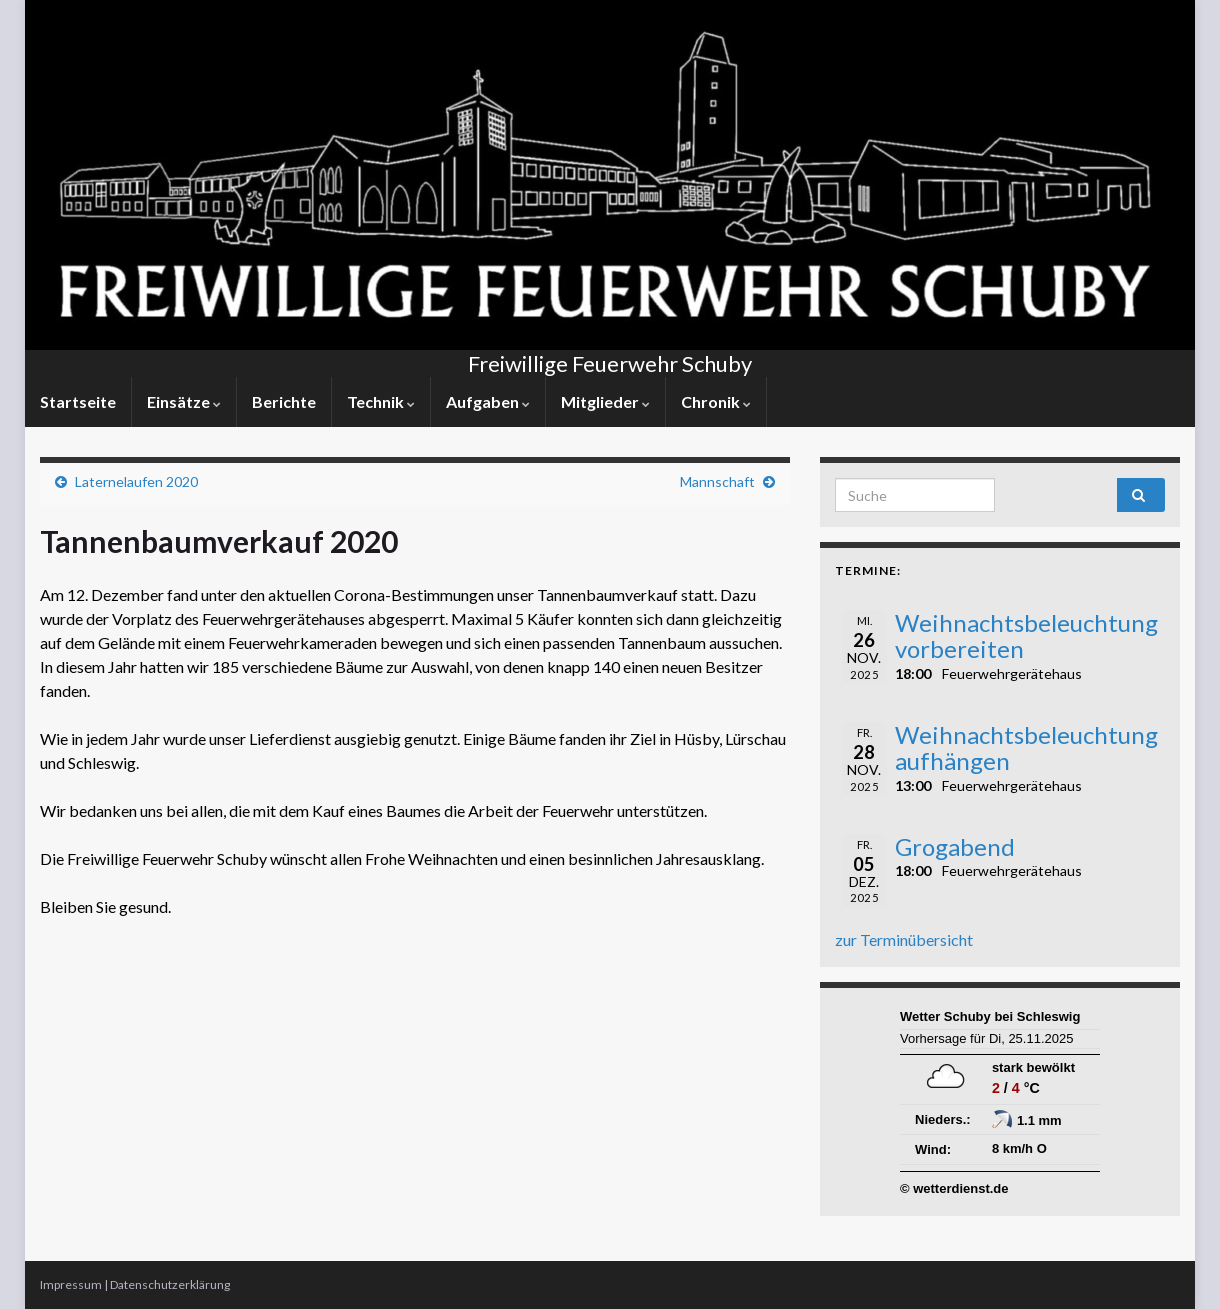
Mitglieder (605, 401)
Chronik (716, 401)
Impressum (71, 1284)
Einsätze (184, 401)
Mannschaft (717, 481)
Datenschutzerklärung (170, 1284)
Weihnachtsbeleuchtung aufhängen (1026, 747)
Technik (381, 401)
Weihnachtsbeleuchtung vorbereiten (1026, 635)
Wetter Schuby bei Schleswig (990, 1016)
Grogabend (955, 846)
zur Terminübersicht (904, 939)
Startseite (78, 401)
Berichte (284, 401)
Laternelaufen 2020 (136, 481)
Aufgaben (488, 401)
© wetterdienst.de (954, 1188)
